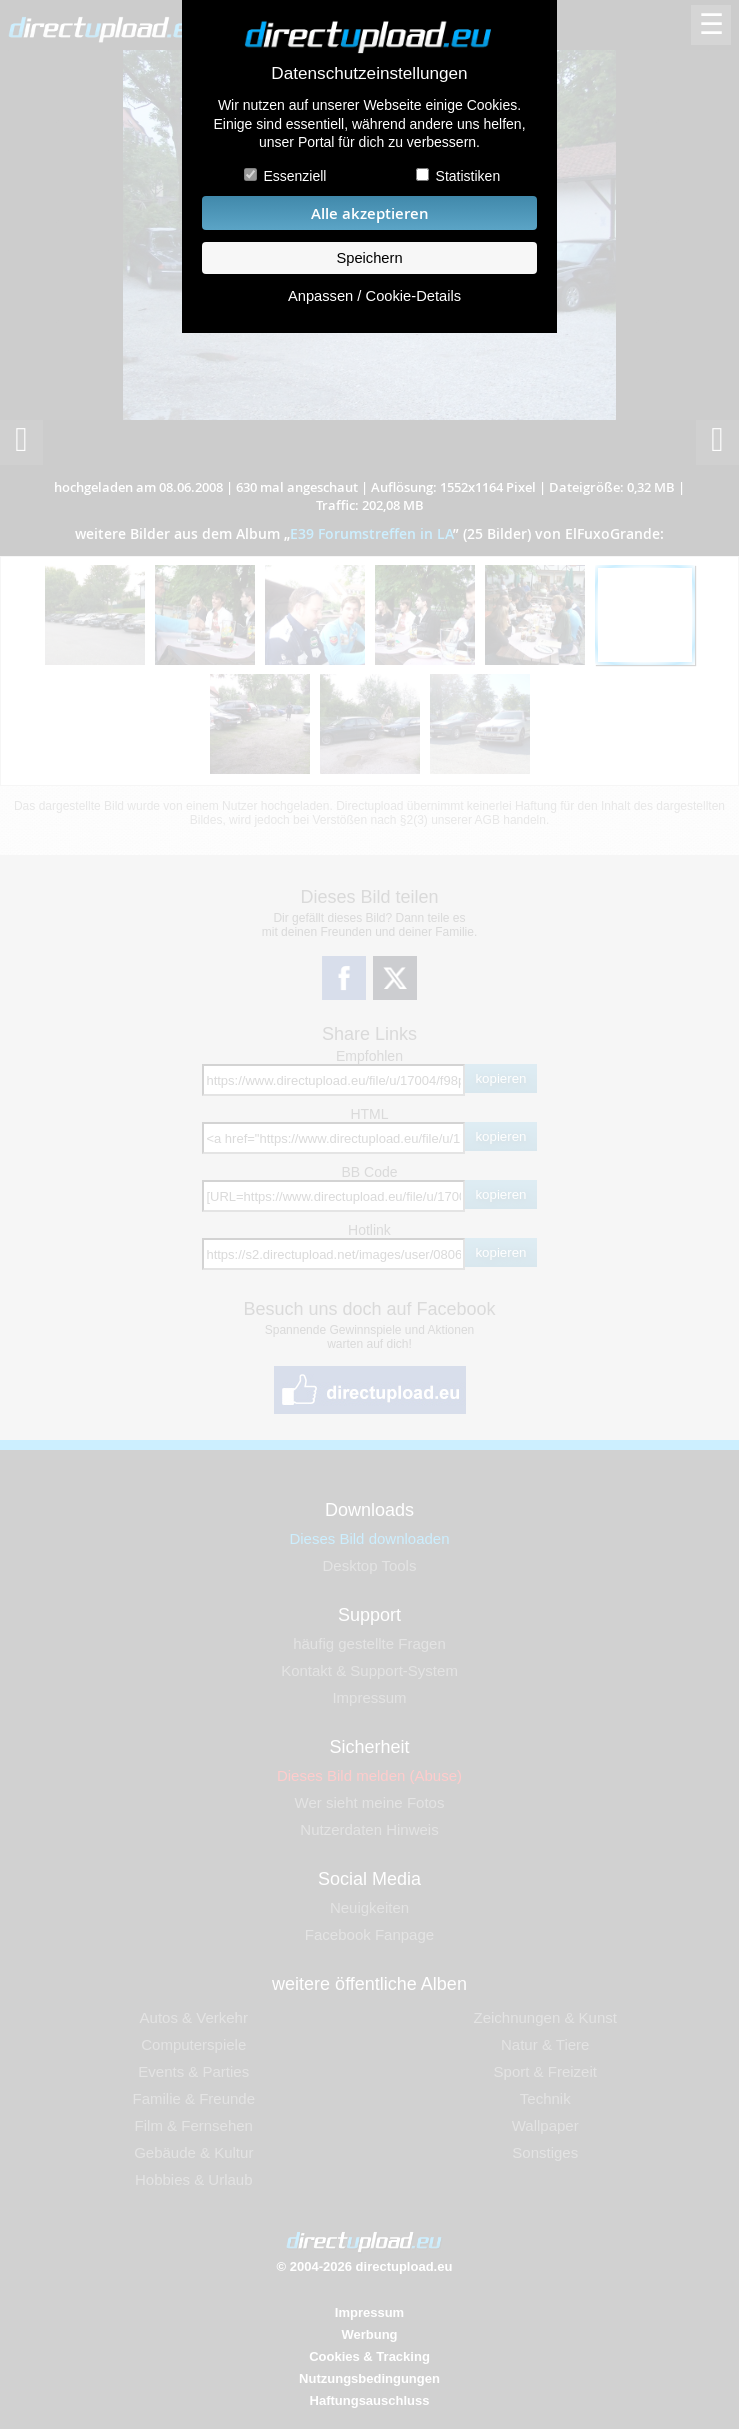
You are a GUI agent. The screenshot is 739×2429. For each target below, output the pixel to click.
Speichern (369, 258)
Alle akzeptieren (370, 213)
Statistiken (468, 176)
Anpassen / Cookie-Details (374, 296)
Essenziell (294, 176)
